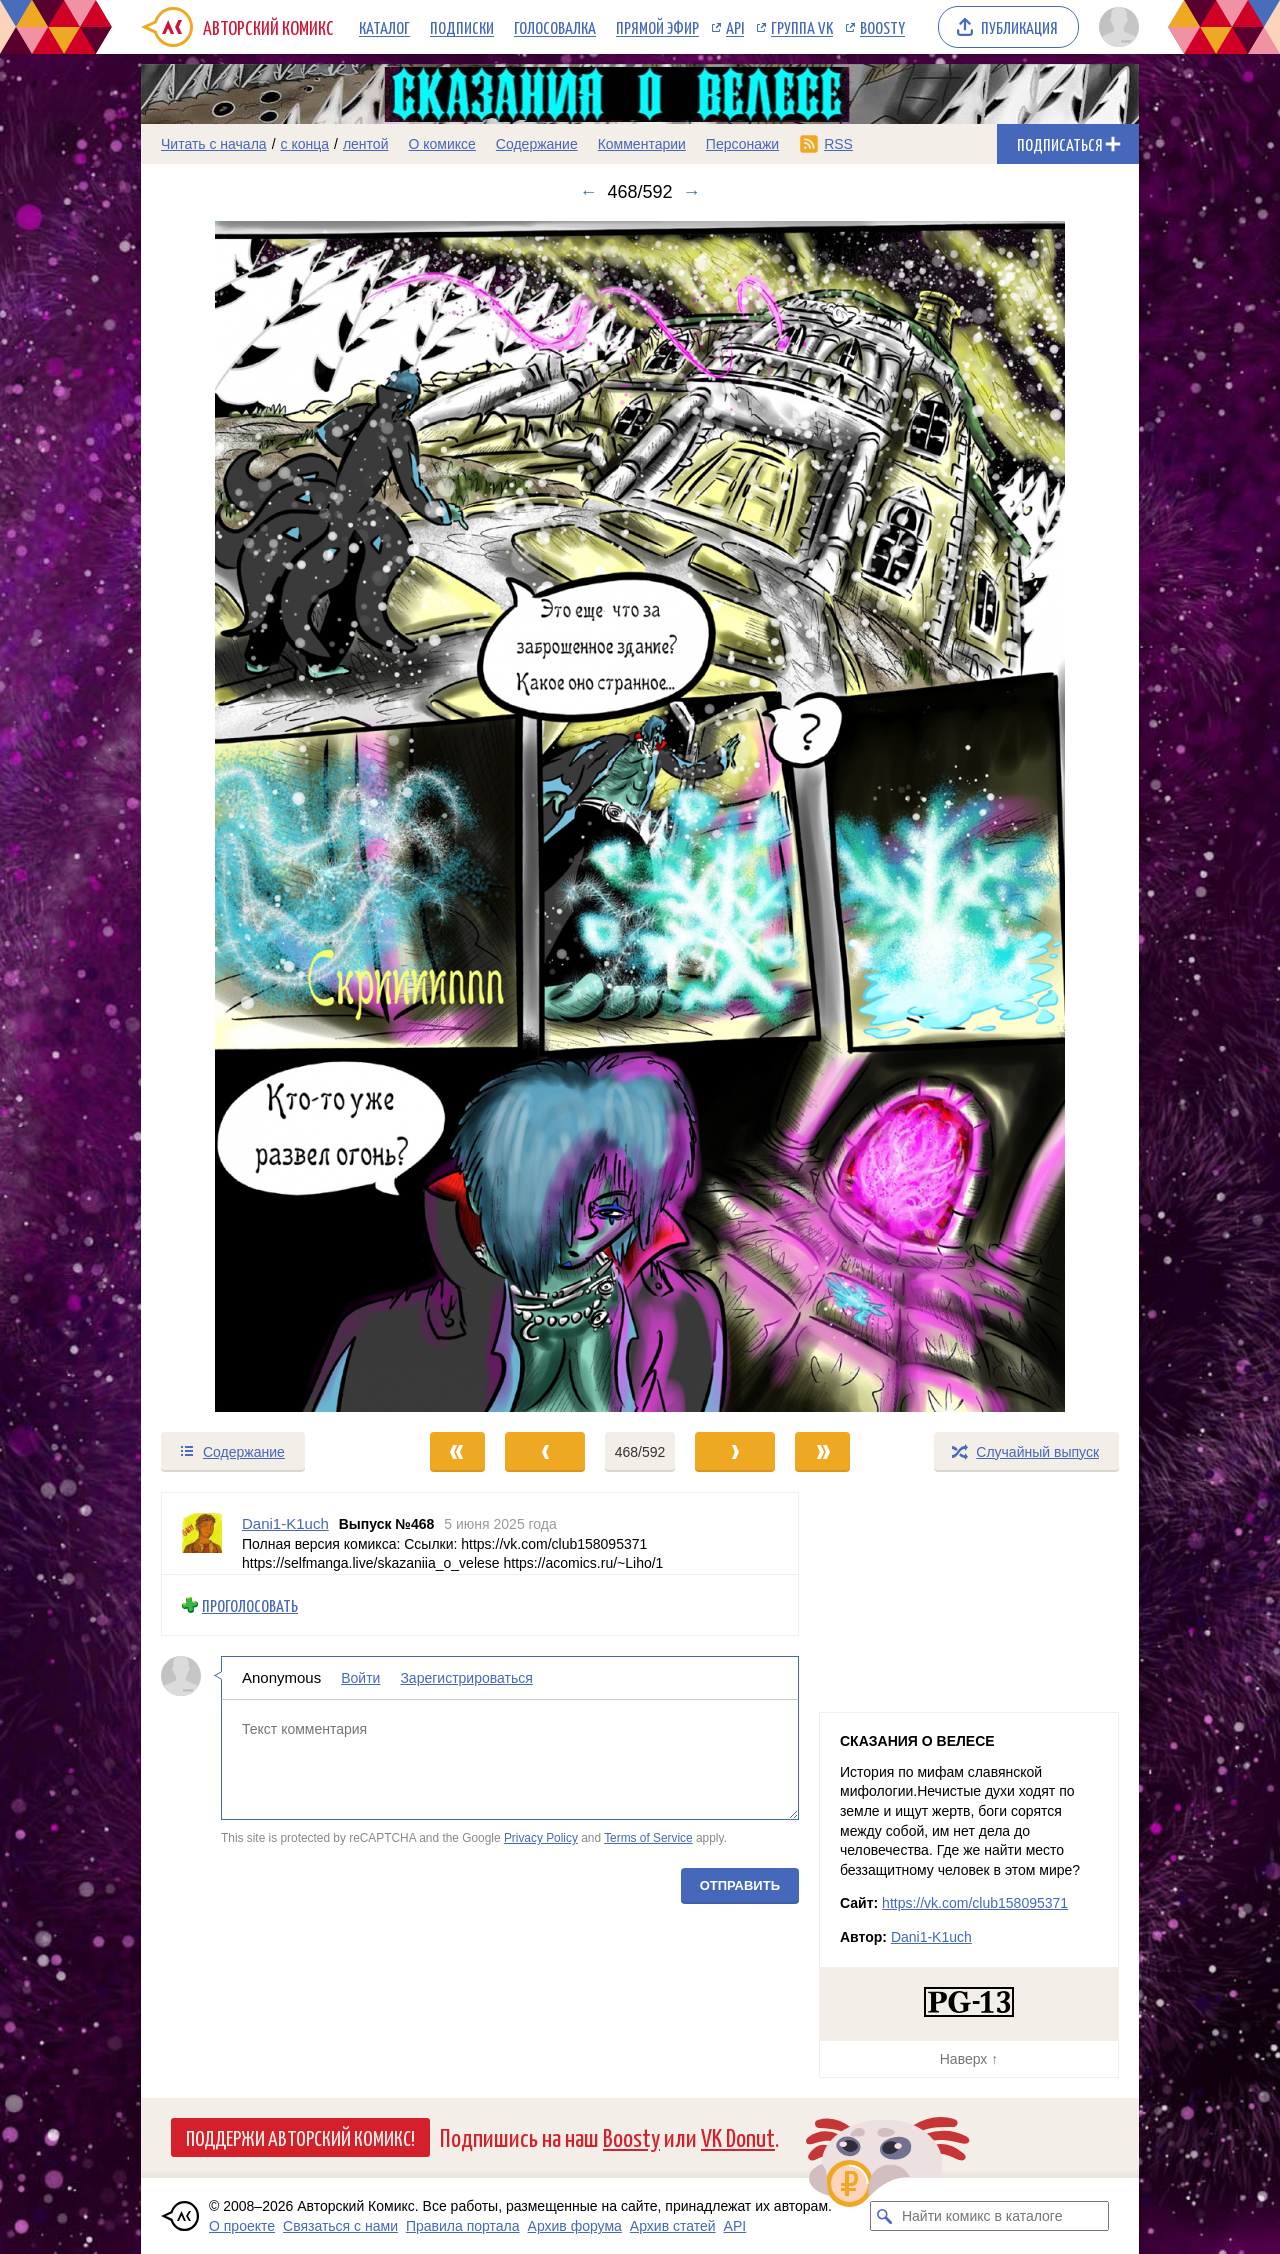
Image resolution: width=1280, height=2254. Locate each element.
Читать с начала (214, 144)
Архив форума (575, 2226)
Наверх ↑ (969, 2059)
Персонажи (742, 144)
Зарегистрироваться (466, 1678)
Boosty (882, 27)
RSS (838, 144)
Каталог (384, 27)
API (735, 27)
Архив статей (673, 2226)
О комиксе (441, 144)
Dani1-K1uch (931, 1937)
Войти (360, 1678)
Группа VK (802, 27)
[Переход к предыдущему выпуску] (266, 816)
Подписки (462, 27)
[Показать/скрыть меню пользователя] (1115, 27)
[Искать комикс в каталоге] (885, 2216)
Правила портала (463, 2226)
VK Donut (738, 2136)
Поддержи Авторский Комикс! (300, 2137)
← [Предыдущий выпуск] (588, 192)
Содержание (537, 144)
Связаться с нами (340, 2226)
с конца (305, 144)
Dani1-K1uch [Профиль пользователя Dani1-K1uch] (285, 1523)
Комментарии (642, 144)
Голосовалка (555, 27)
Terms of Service (648, 1838)
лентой (366, 144)
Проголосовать (250, 1604)
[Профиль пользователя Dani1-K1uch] (202, 1533)
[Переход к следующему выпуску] (640, 816)
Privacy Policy (541, 1838)
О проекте (242, 2226)
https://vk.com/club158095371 (975, 1903)
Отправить (740, 1884)
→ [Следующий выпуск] (692, 192)
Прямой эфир (657, 27)
